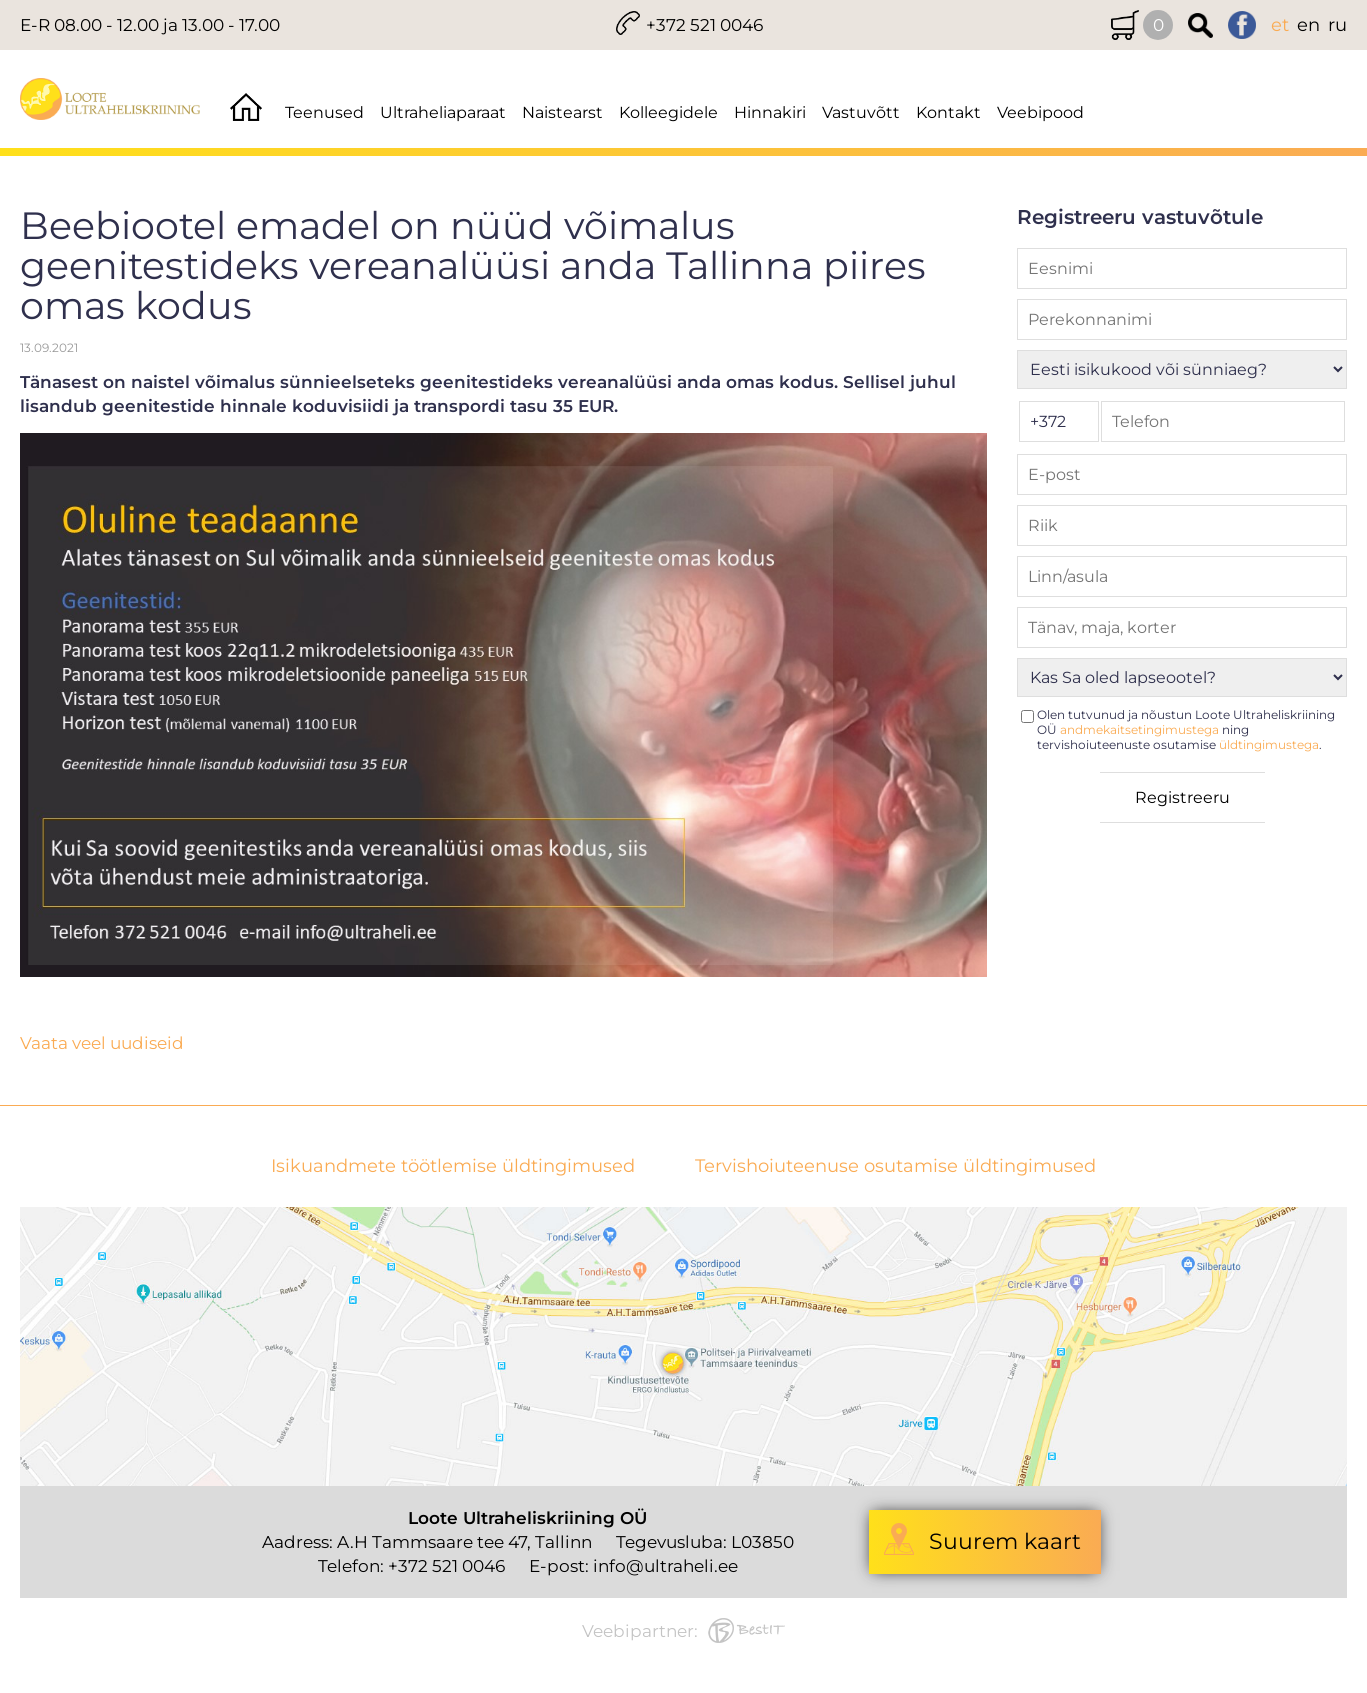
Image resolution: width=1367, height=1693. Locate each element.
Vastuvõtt (861, 112)
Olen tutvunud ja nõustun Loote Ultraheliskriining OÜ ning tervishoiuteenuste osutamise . (1186, 729)
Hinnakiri (770, 112)
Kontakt (948, 112)
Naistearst (562, 112)
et (1280, 25)
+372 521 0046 (704, 25)
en (1308, 25)
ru (1337, 25)
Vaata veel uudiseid (102, 1043)
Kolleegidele (668, 112)
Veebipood (1040, 112)
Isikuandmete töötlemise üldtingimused (453, 1166)
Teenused (324, 112)
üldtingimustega (1269, 744)
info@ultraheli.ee (665, 1566)
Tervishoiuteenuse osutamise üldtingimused (895, 1166)
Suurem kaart (1005, 1541)
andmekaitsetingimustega (1139, 729)
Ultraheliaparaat (443, 112)
